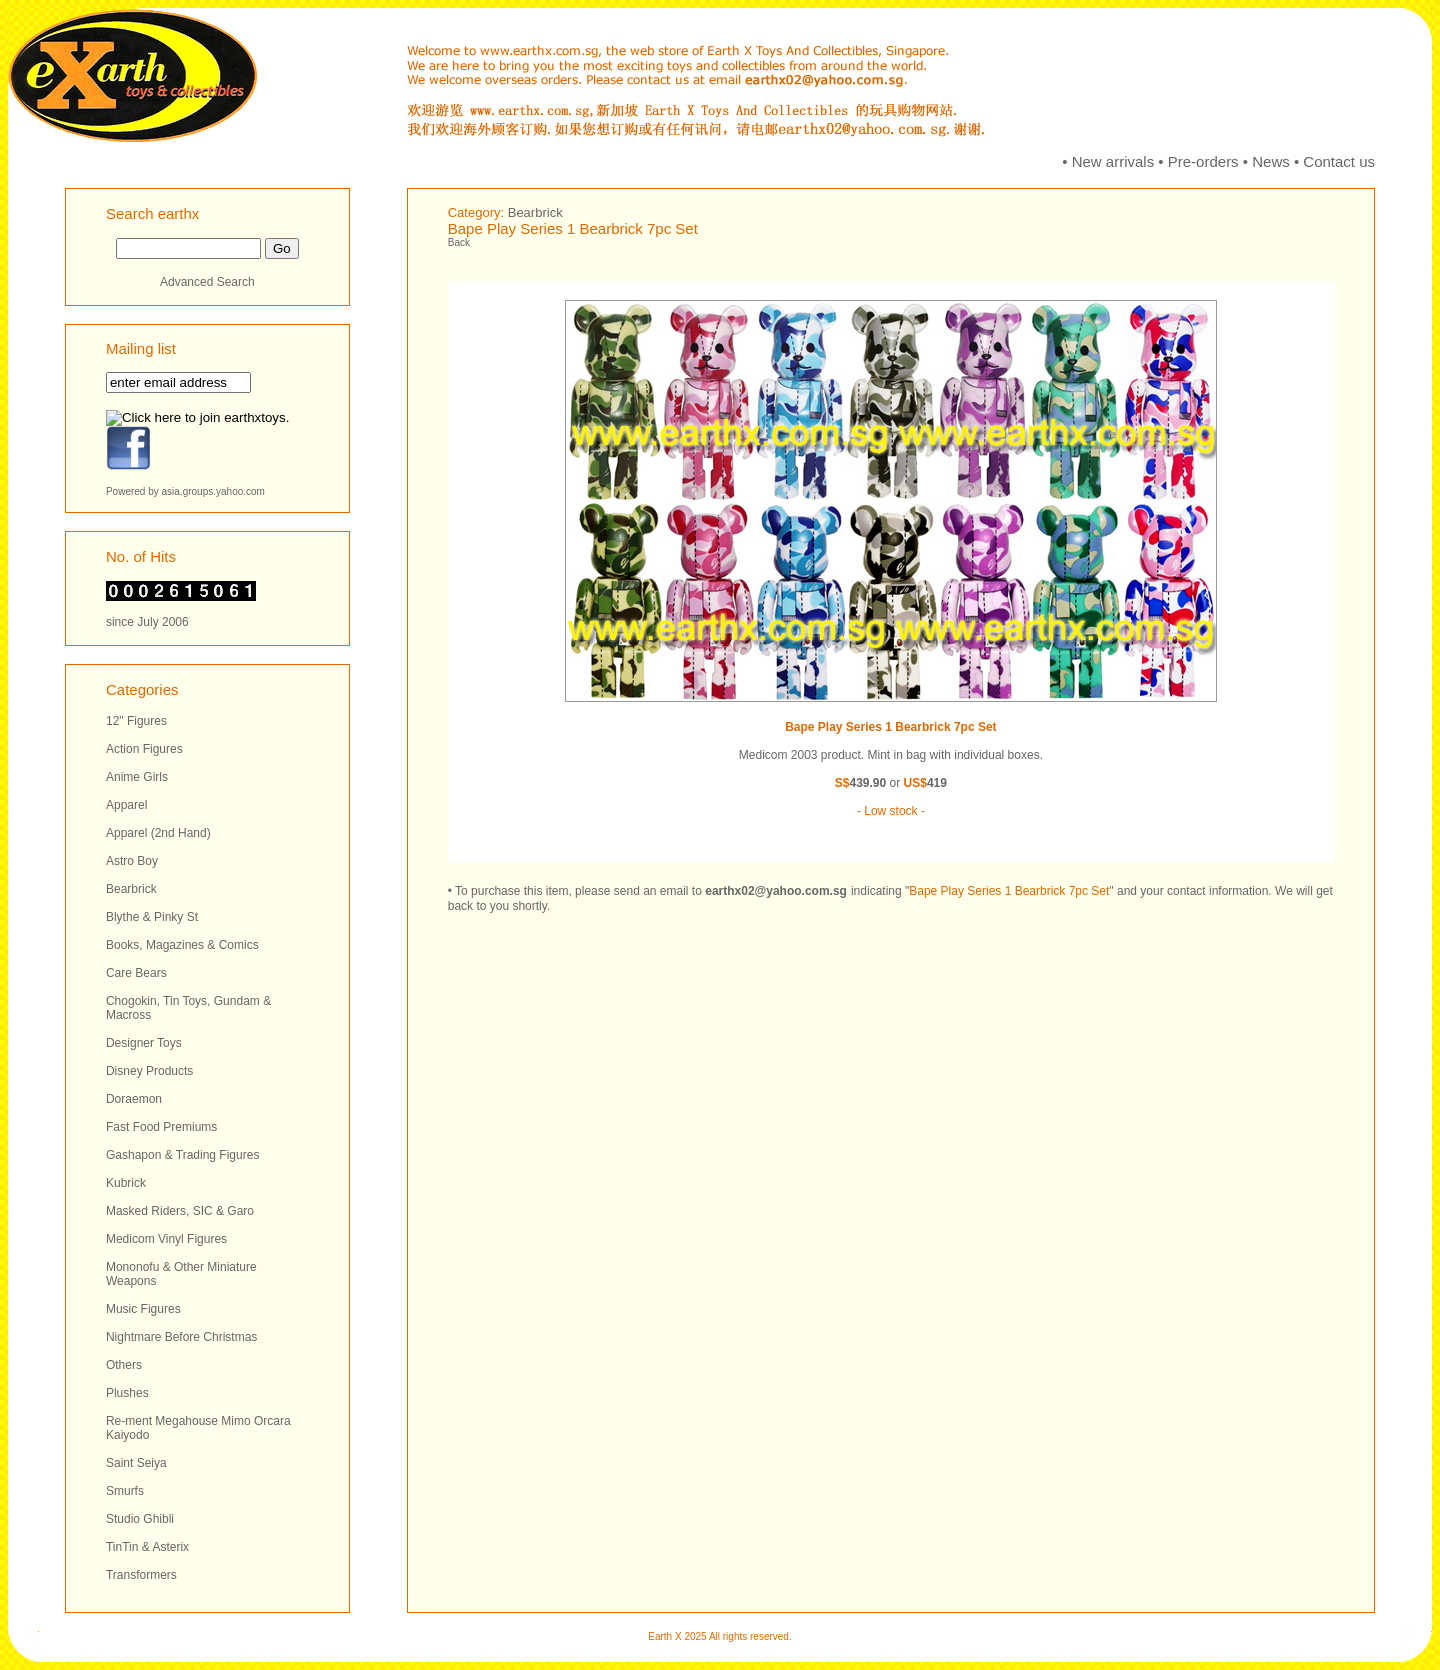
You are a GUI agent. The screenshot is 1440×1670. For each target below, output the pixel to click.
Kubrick (126, 1183)
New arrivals (1113, 161)
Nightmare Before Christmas (181, 1337)
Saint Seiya (136, 1463)
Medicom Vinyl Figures (166, 1239)
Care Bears (136, 973)
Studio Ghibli (140, 1519)
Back (459, 242)
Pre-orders (1203, 161)
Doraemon (134, 1099)
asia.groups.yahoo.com (213, 491)
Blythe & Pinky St (152, 917)
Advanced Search (207, 282)
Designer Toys (144, 1043)
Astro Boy (132, 861)
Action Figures (144, 749)
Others (124, 1365)
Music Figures (143, 1309)
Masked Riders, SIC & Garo (180, 1211)
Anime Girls (137, 777)
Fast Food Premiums (161, 1127)
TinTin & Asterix (147, 1547)
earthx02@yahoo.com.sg (776, 891)
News (1271, 161)
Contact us (1339, 161)
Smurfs (125, 1491)
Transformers (141, 1575)
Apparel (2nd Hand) (158, 833)
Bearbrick (131, 889)
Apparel (126, 805)
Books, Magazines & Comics (182, 945)
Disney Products (149, 1071)
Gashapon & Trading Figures (182, 1155)
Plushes (127, 1393)
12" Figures (136, 721)
